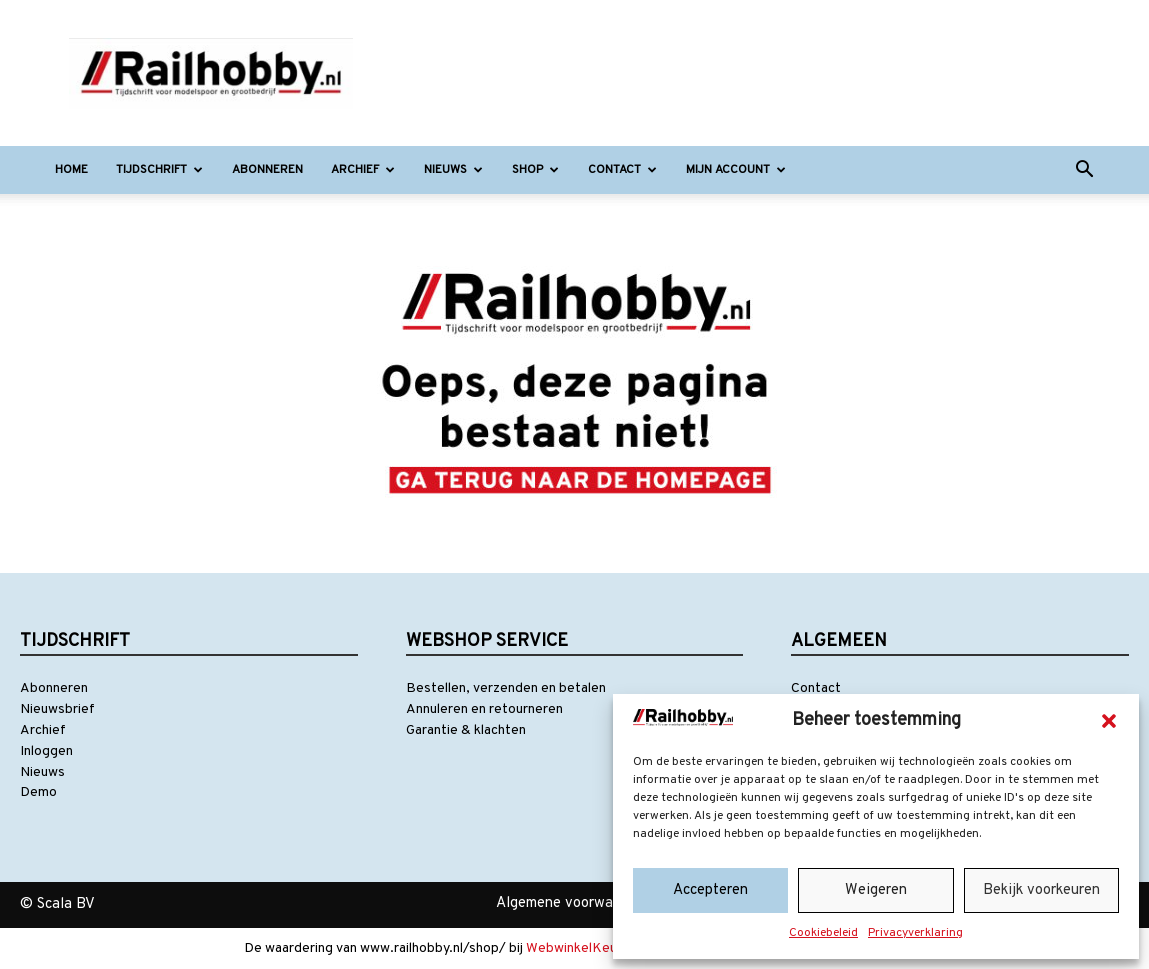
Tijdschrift (159, 170)
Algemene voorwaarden (573, 903)
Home (71, 170)
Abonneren (267, 170)
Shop (535, 170)
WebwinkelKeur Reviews (602, 948)
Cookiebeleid (823, 933)
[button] (1109, 721)
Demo (38, 792)
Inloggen (46, 751)
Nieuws (453, 170)
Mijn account (736, 170)
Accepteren (710, 890)
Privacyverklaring (915, 933)
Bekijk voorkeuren (1041, 890)
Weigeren (876, 890)
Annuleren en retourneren (484, 709)
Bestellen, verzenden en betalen (506, 688)
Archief (363, 170)
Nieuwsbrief (57, 709)
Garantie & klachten (466, 730)
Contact (622, 170)
